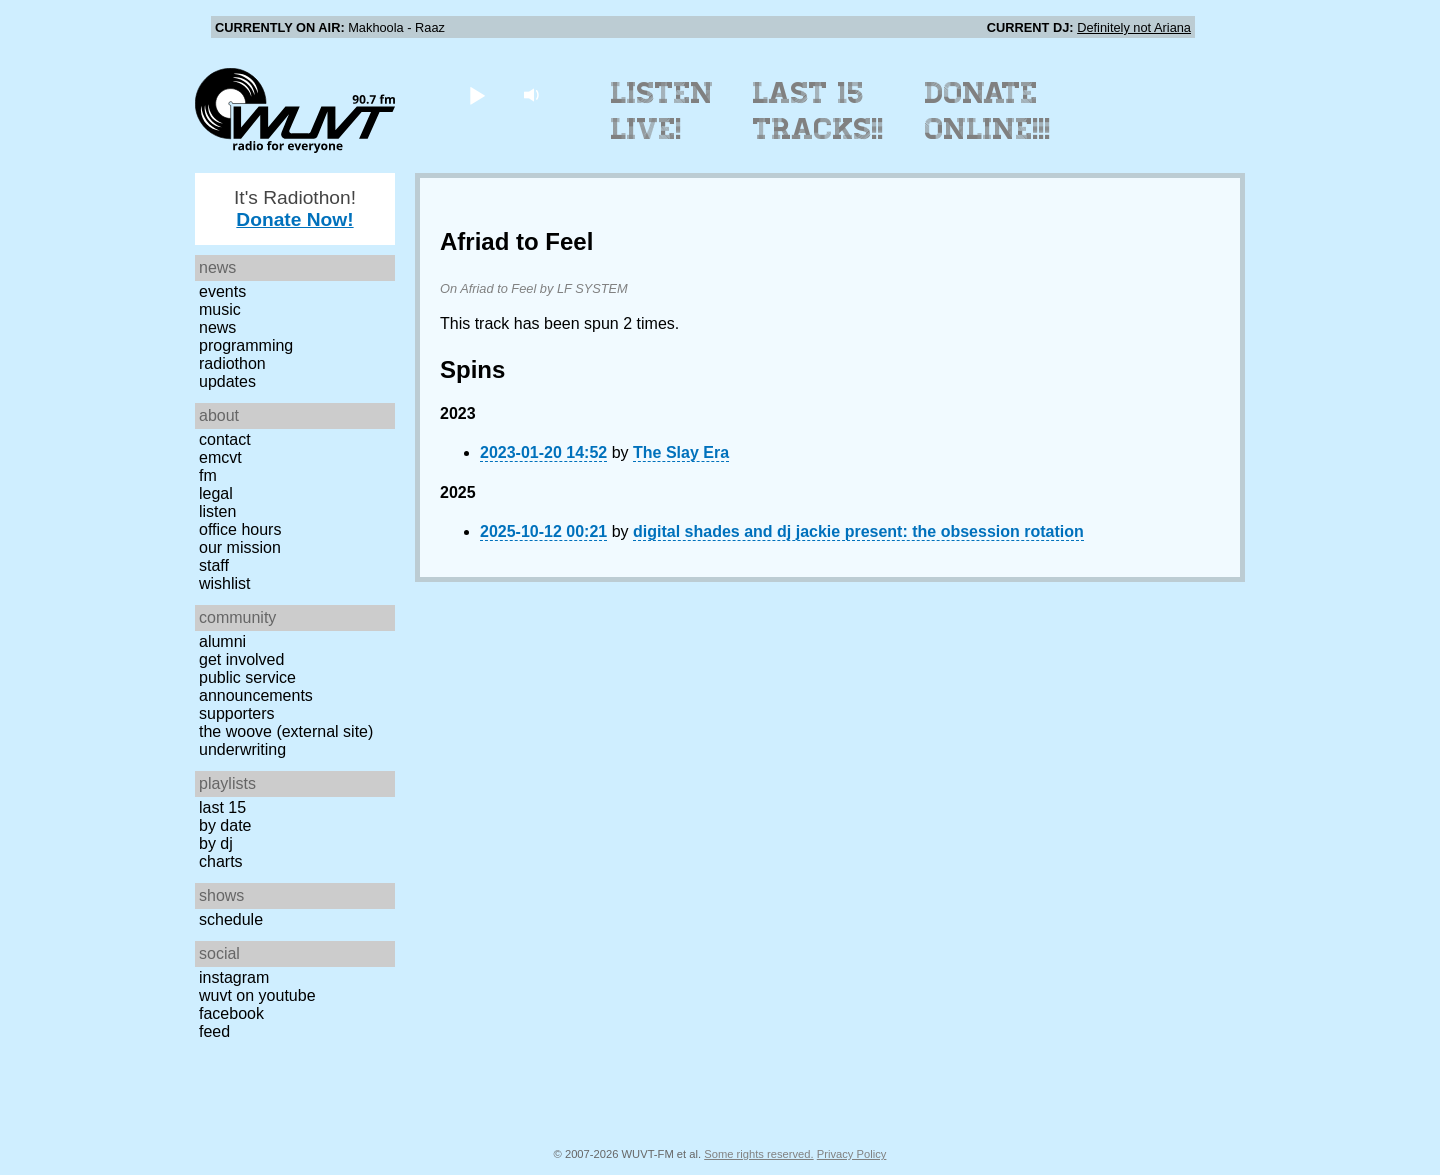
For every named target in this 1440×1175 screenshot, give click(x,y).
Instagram (234, 977)
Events (222, 291)
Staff (214, 565)
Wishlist (225, 583)
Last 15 (222, 807)
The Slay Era (681, 452)
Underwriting (242, 749)
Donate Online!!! (988, 111)
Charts (221, 861)
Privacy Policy (852, 1154)
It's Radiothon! (295, 208)
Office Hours (240, 529)
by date (225, 825)
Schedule (231, 919)
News (217, 327)
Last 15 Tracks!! (818, 111)
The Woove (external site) (286, 731)
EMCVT (220, 457)
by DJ (216, 843)
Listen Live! (662, 111)
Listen (217, 511)
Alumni (222, 641)
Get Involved (241, 659)
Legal (216, 493)
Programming (246, 345)
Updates (227, 381)
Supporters (237, 713)
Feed (214, 1031)
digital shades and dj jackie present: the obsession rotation (858, 531)
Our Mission (240, 547)
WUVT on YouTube (257, 995)
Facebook (231, 1013)
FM (208, 475)
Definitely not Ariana (1134, 27)
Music (220, 309)
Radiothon (232, 363)
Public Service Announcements (256, 686)
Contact (225, 439)
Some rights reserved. (758, 1154)
